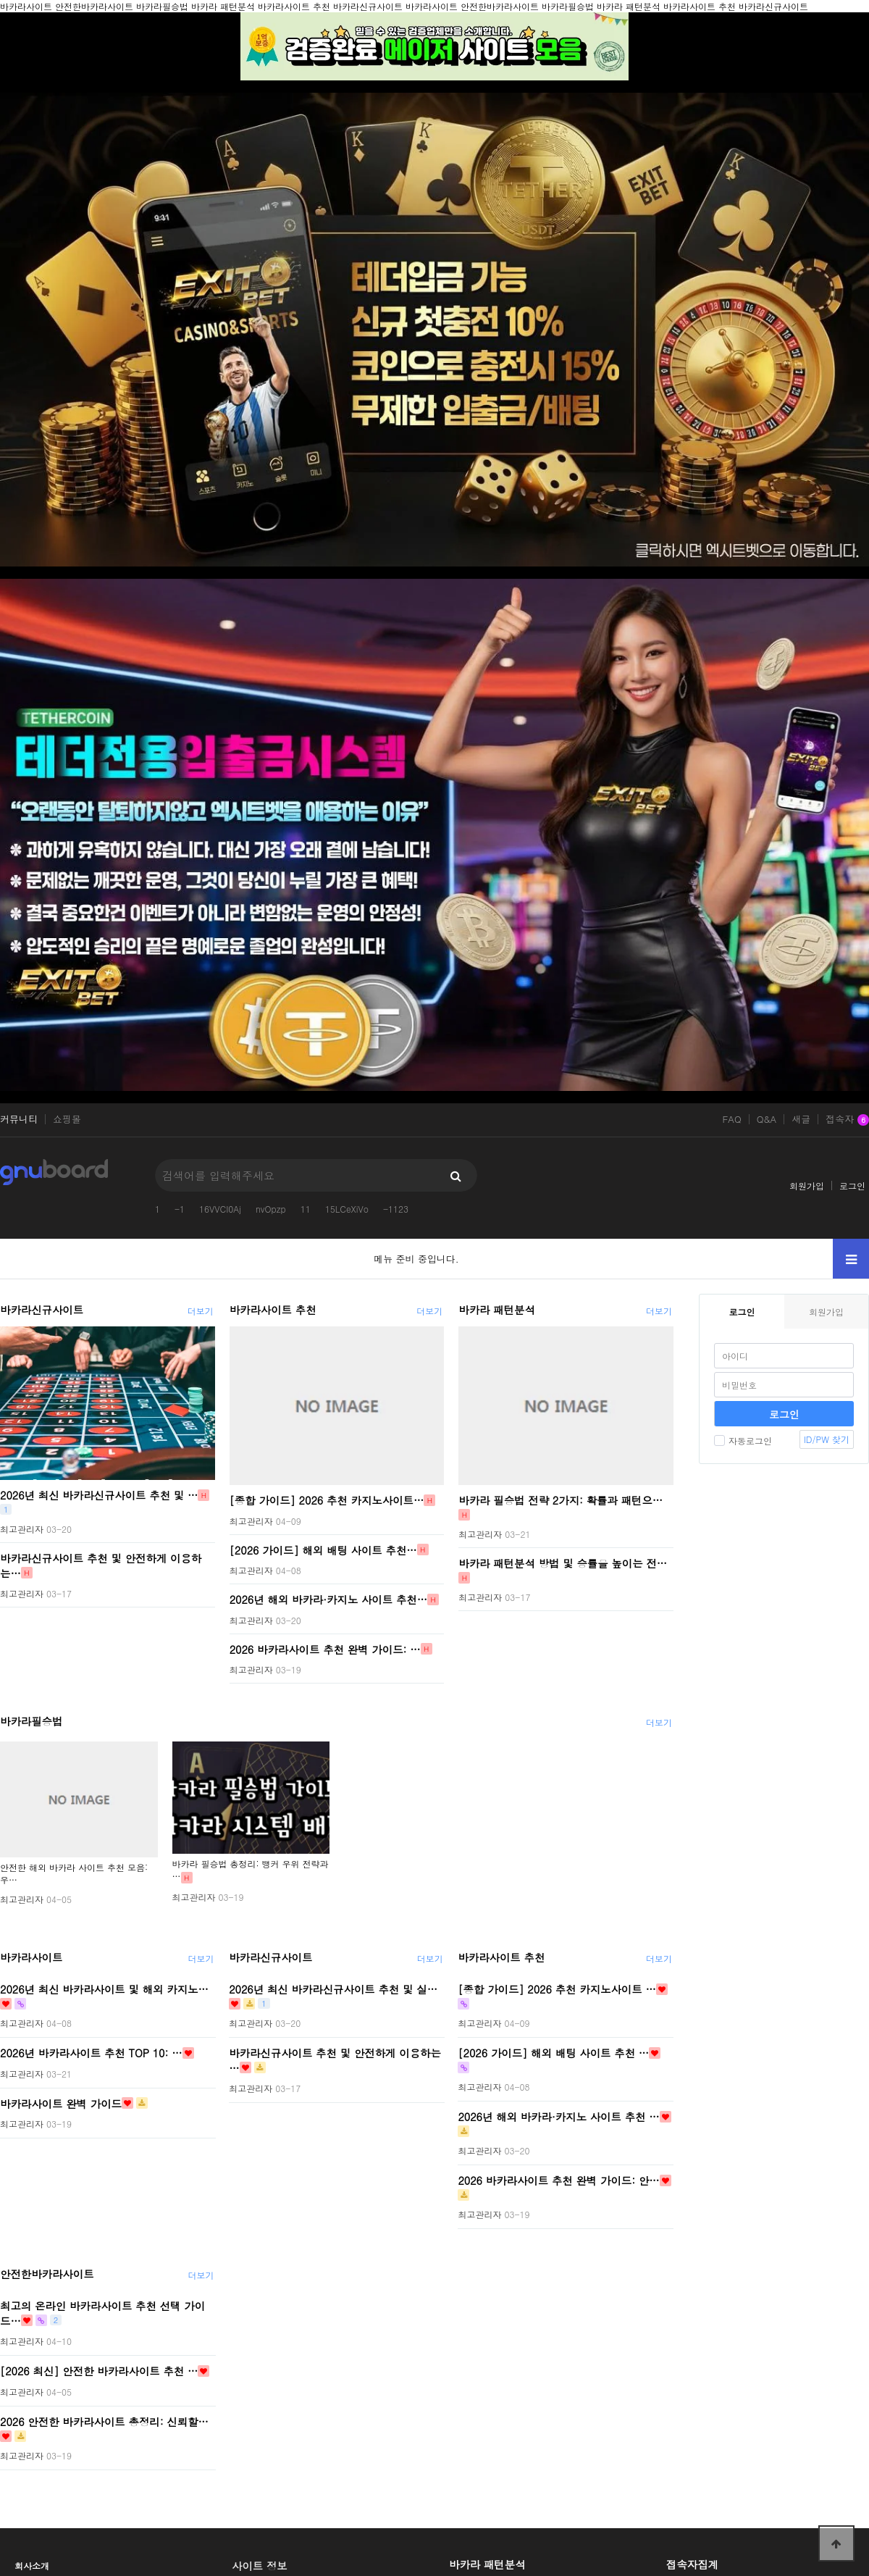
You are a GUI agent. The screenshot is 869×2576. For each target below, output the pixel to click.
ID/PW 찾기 (826, 1439)
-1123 (395, 1209)
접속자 (847, 1120)
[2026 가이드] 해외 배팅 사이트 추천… (323, 1549)
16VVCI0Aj (220, 1209)
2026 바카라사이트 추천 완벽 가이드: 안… (558, 2180)
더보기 (201, 1311)
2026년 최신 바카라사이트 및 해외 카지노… (104, 1989)
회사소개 (31, 2565)
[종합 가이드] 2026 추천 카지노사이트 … (556, 1989)
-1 (180, 1209)
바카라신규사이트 (41, 1309)
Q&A (767, 1119)
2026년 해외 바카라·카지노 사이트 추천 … (558, 2116)
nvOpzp (271, 1209)
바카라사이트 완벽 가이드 (61, 2103)
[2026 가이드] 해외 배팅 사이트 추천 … (553, 2053)
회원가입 (806, 1185)
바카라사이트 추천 (273, 1309)
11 (306, 1209)
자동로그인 (743, 1440)
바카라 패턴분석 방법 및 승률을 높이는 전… (562, 1563)
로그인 (852, 1185)
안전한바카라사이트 (47, 2274)
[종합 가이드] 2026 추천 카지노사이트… (327, 1500)
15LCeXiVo (347, 1209)
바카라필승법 (31, 1721)
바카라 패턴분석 (496, 1309)
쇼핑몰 (67, 1119)
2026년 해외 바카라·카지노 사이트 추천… (328, 1599)
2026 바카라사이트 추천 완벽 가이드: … (325, 1649)
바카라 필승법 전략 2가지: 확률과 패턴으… (560, 1500)
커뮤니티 (19, 1119)
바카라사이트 (31, 1957)
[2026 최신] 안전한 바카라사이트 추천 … (99, 2371)
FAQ (731, 1119)
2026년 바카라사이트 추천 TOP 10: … (91, 2053)
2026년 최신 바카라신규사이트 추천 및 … (99, 1495)
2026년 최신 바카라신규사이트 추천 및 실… (333, 1989)
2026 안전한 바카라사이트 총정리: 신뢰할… (104, 2421)
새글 (801, 1119)
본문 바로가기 (0, 0)
